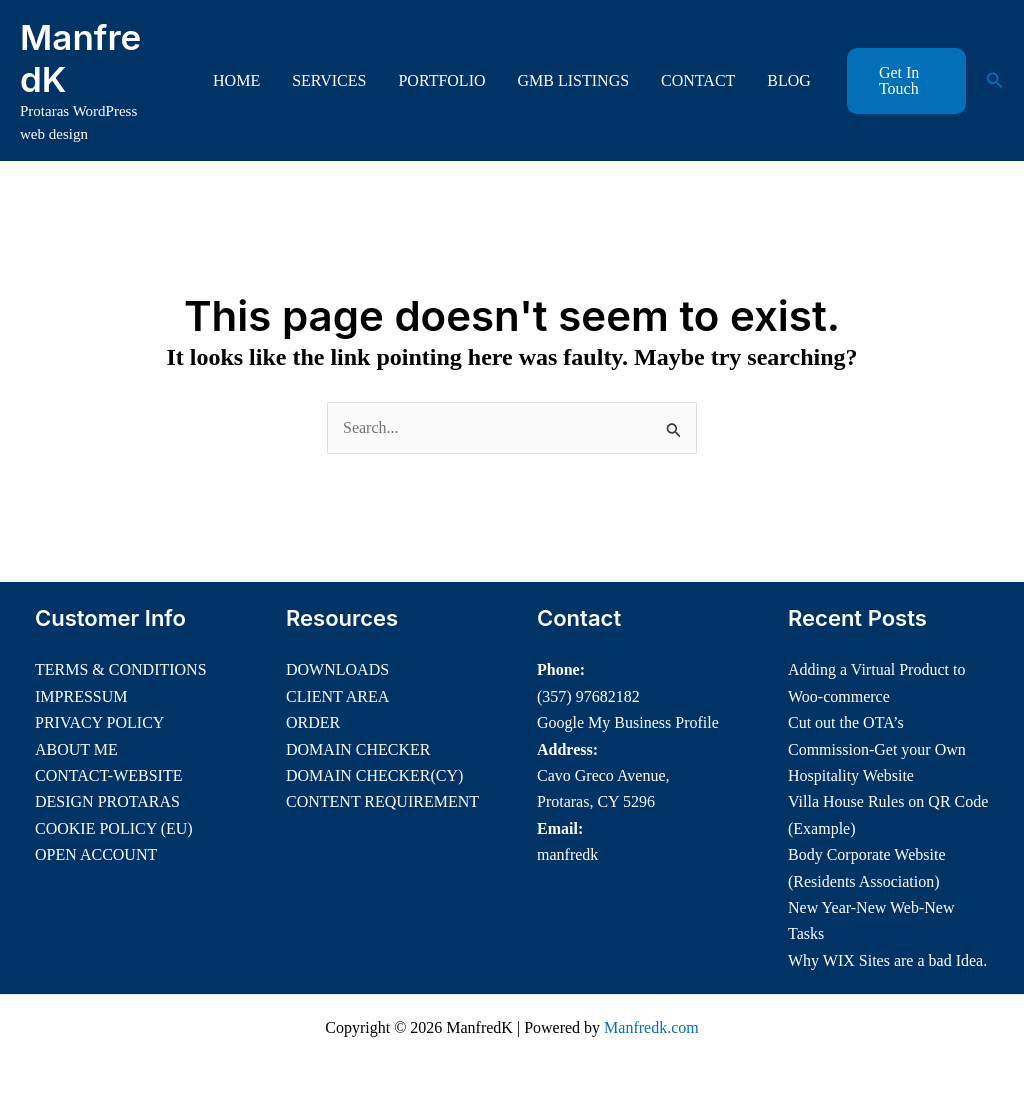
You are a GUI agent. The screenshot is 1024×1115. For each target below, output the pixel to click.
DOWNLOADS (337, 669)
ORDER (313, 722)
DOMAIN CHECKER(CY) (374, 775)
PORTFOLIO (441, 80)
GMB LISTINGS (574, 80)
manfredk (567, 854)
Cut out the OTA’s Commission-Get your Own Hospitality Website (877, 749)
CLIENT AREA (337, 696)
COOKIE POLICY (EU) (114, 828)
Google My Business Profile (628, 722)
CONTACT (698, 80)
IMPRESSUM (81, 696)
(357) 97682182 (588, 696)
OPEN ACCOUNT (96, 854)
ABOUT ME (76, 749)
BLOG (789, 80)
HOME (236, 80)
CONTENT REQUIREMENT (382, 801)
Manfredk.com (651, 1027)
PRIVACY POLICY (99, 722)
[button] (906, 81)
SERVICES (329, 80)
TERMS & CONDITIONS (121, 669)
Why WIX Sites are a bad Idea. (887, 960)
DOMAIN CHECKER (358, 749)
